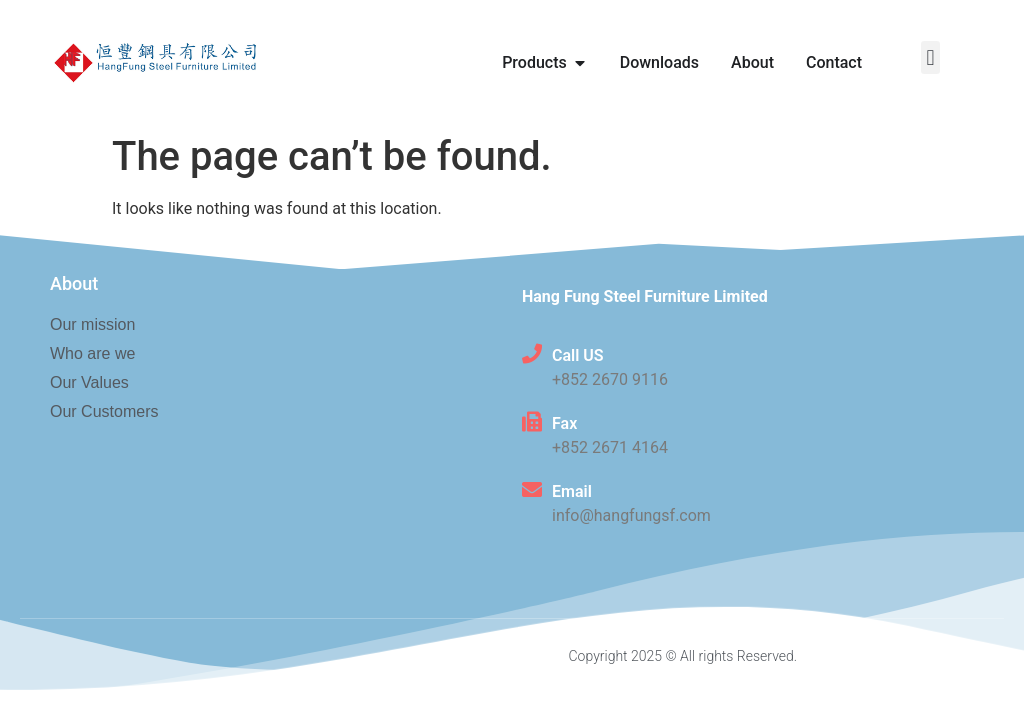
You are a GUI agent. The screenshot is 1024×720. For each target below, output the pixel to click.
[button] (930, 57)
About (74, 283)
